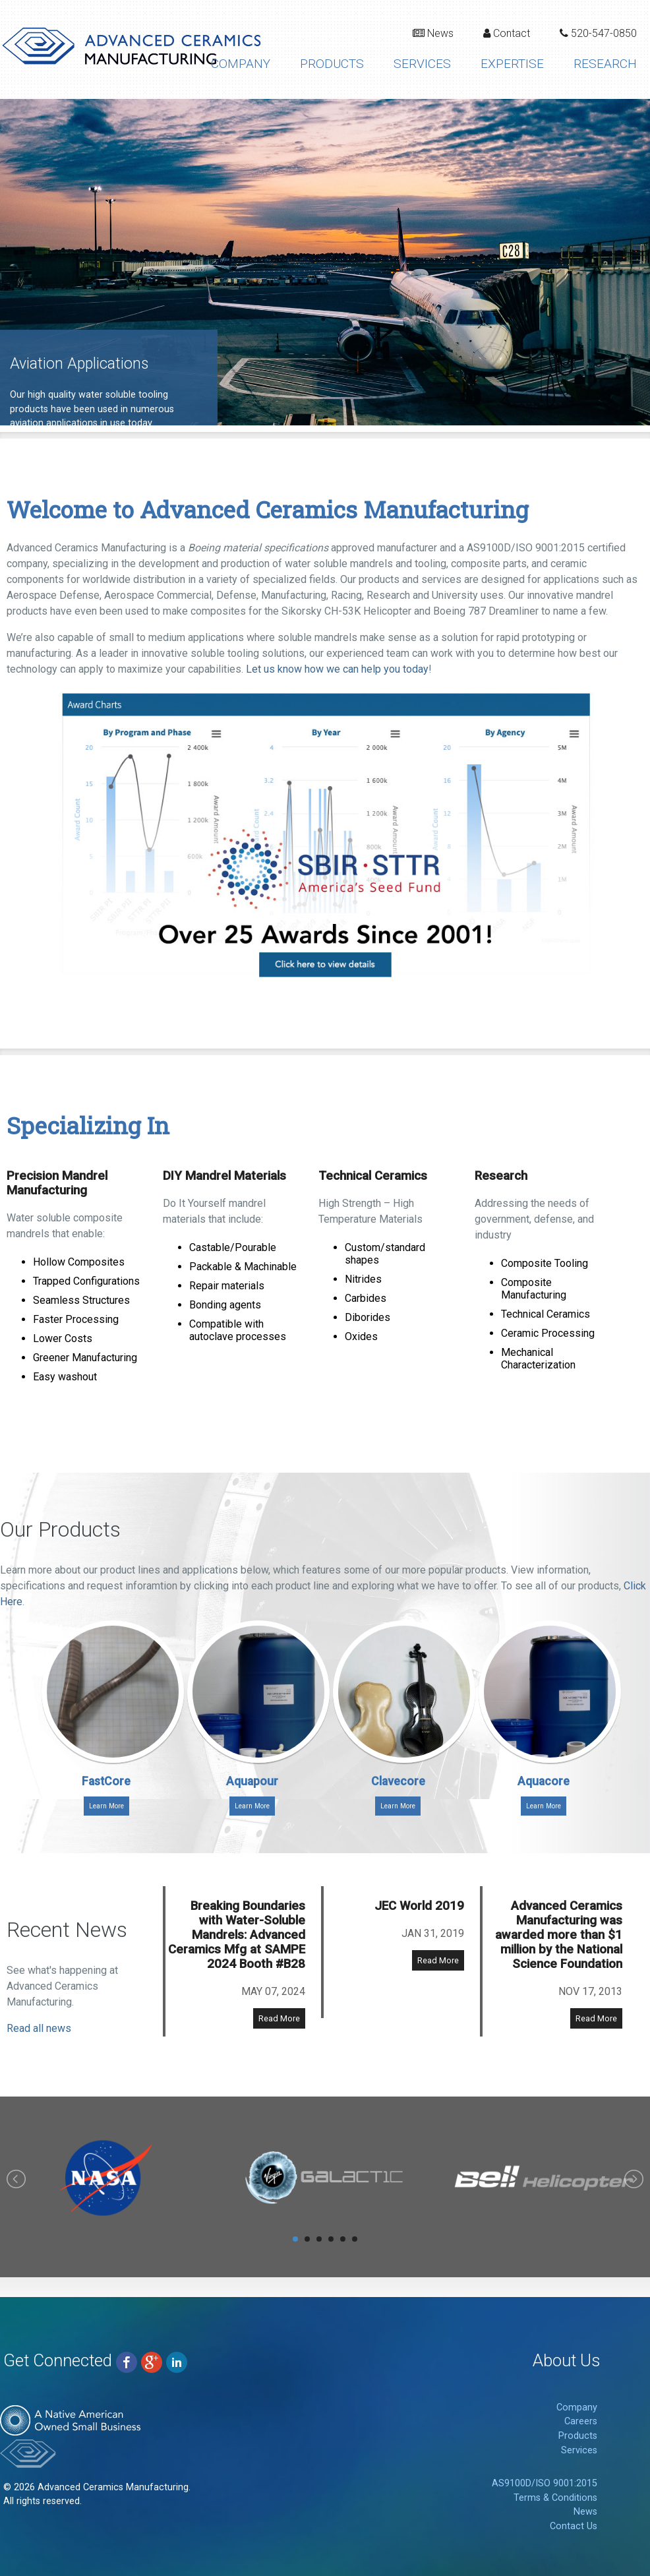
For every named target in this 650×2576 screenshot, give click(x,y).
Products (332, 63)
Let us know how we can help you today (337, 669)
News (433, 33)
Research (605, 63)
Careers (580, 2421)
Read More (279, 2018)
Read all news (39, 2028)
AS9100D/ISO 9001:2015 (544, 2483)
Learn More (106, 1806)
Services (422, 63)
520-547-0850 (598, 33)
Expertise (512, 63)
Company (240, 63)
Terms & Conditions (555, 2497)
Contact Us (573, 2526)
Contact (506, 33)
